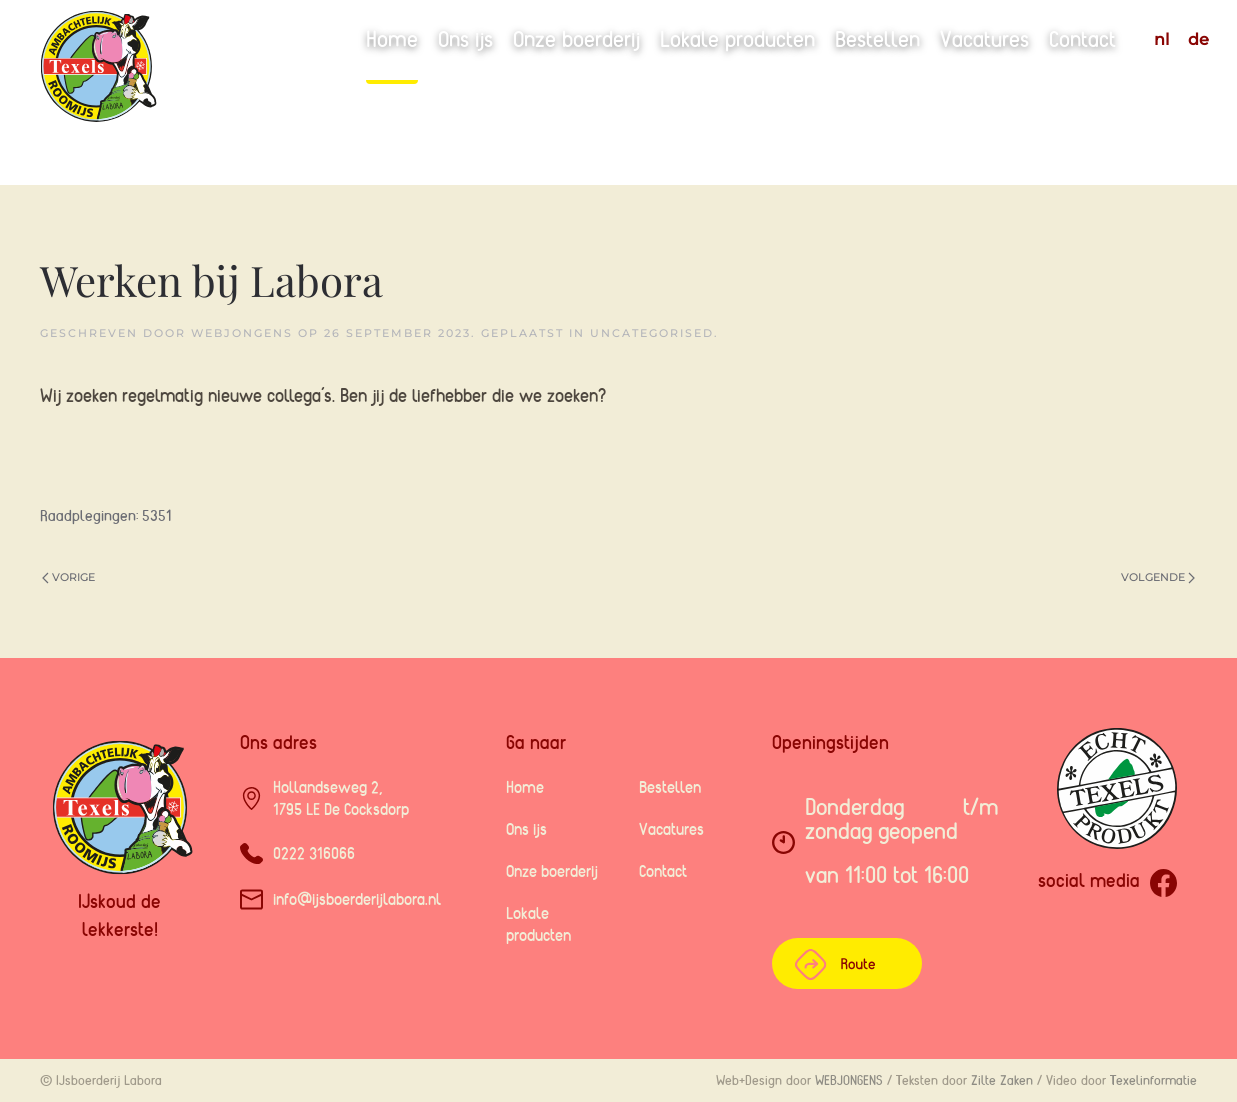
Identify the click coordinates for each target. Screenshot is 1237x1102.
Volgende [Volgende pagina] (1158, 577)
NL (1161, 39)
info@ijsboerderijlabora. (357, 899)
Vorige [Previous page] (68, 577)
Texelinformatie (1153, 1080)
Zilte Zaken (1002, 1080)
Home (392, 39)
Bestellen (877, 39)
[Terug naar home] (151, 92)
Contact (1082, 39)
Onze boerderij (576, 39)
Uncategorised (652, 333)
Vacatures (984, 39)
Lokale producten (737, 39)
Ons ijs (465, 39)
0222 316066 (314, 853)
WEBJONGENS (849, 1080)
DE (1198, 39)
